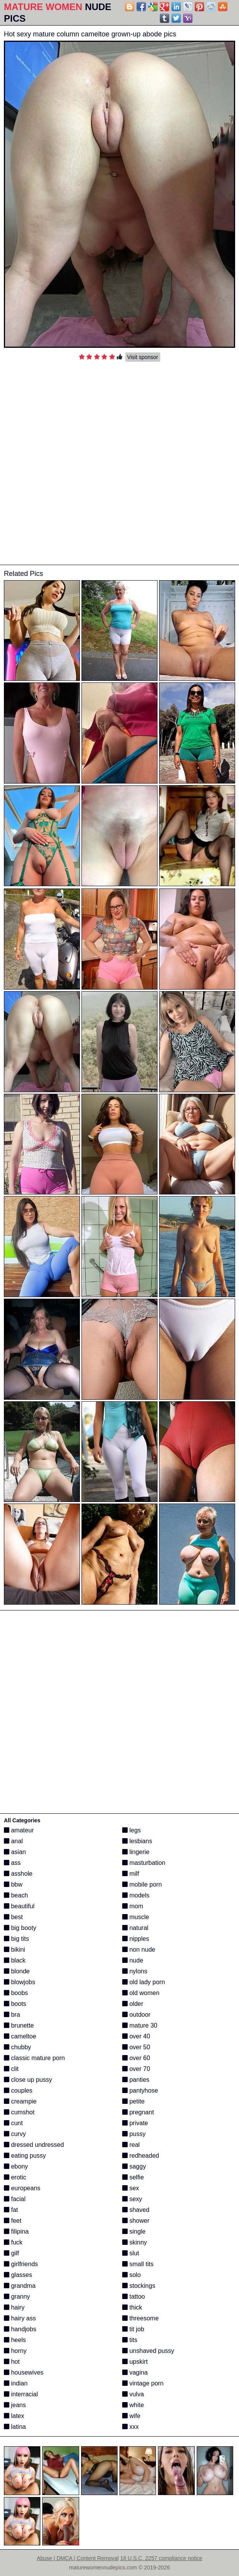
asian (15, 1852)
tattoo (133, 2296)
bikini (14, 1949)
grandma (20, 2285)
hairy (14, 2307)
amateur (19, 1830)
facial (15, 2199)
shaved (135, 2210)
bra (12, 2014)
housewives (23, 2372)
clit (11, 2069)
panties (135, 2079)
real (131, 2144)
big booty (20, 1928)
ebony (16, 2166)
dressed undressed (34, 2144)
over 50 (136, 2047)
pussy (133, 2134)
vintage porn (143, 2383)
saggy (134, 2166)
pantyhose (140, 2090)
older (132, 2003)
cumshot (19, 2112)
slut (130, 2253)
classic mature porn (34, 2058)
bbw (13, 1884)
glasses (18, 2275)
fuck (13, 2242)
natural (135, 1928)
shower (135, 2220)
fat (11, 2210)
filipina (16, 2231)
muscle (135, 1917)
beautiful (19, 1906)
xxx (130, 2426)
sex (130, 2188)
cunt (13, 2123)
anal (13, 1841)
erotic (15, 2177)
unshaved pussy (148, 2350)
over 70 (136, 2069)
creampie (20, 2101)
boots (15, 2003)
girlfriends (21, 2264)
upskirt (135, 2361)
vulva (133, 2394)
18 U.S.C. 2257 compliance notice (161, 2558)
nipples (135, 1938)
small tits (138, 2264)
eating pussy (25, 2155)
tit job (133, 2329)
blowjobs (19, 1982)
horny (15, 2350)
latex (14, 2416)
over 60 (136, 2058)
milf (130, 1873)
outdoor (136, 2014)
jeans (15, 2405)
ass (12, 1862)
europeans (22, 2188)
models (135, 1895)
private (135, 2123)
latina (15, 2426)
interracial (21, 2394)
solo (131, 2275)
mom (132, 1906)
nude (132, 1960)
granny (17, 2296)
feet (12, 2220)
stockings (138, 2285)
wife (131, 2416)
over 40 (136, 2036)
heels (15, 2340)
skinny (134, 2242)
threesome (140, 2318)
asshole (18, 1873)
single (133, 2231)
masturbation (143, 1862)
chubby (17, 2047)
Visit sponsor (142, 357)
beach (16, 1895)
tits (129, 2340)
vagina (135, 2372)
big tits (16, 1938)
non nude (138, 1949)
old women (140, 1993)
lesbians (137, 1841)
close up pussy (28, 2079)
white (133, 2405)
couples (18, 2090)
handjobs (20, 2329)
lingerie (135, 1852)
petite (133, 2101)
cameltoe (20, 2036)
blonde (17, 1971)
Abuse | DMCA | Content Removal (78, 2558)
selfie (133, 2177)
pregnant (138, 2112)
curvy (15, 2134)
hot (12, 2361)
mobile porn (142, 1884)
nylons (134, 1971)
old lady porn (143, 1982)
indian (16, 2383)
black (15, 1960)
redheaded (140, 2155)
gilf (11, 2253)
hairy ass (20, 2318)
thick (132, 2307)
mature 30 (139, 2025)
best (13, 1917)
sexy (132, 2199)
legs (131, 1830)
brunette (19, 2025)
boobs (16, 1993)
